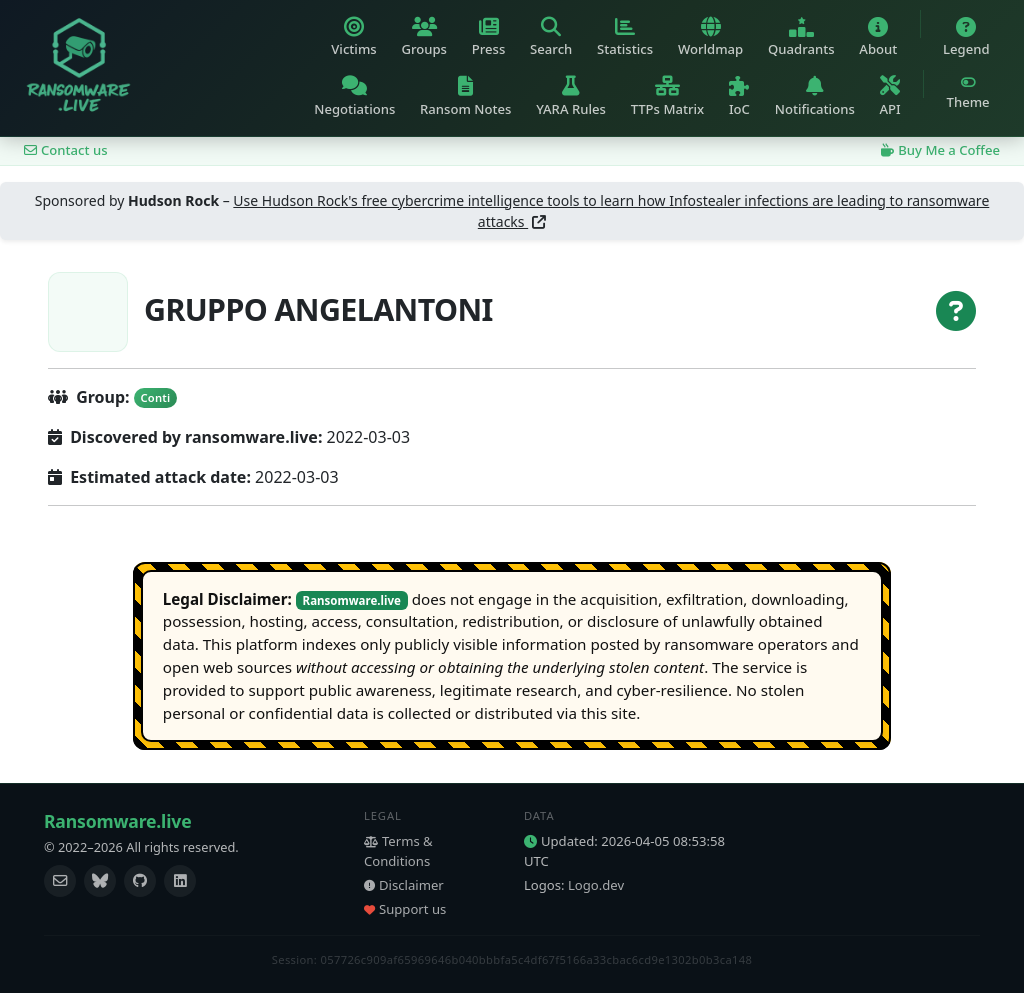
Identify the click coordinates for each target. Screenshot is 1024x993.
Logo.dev (596, 885)
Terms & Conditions (398, 851)
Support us (405, 909)
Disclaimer (404, 885)
